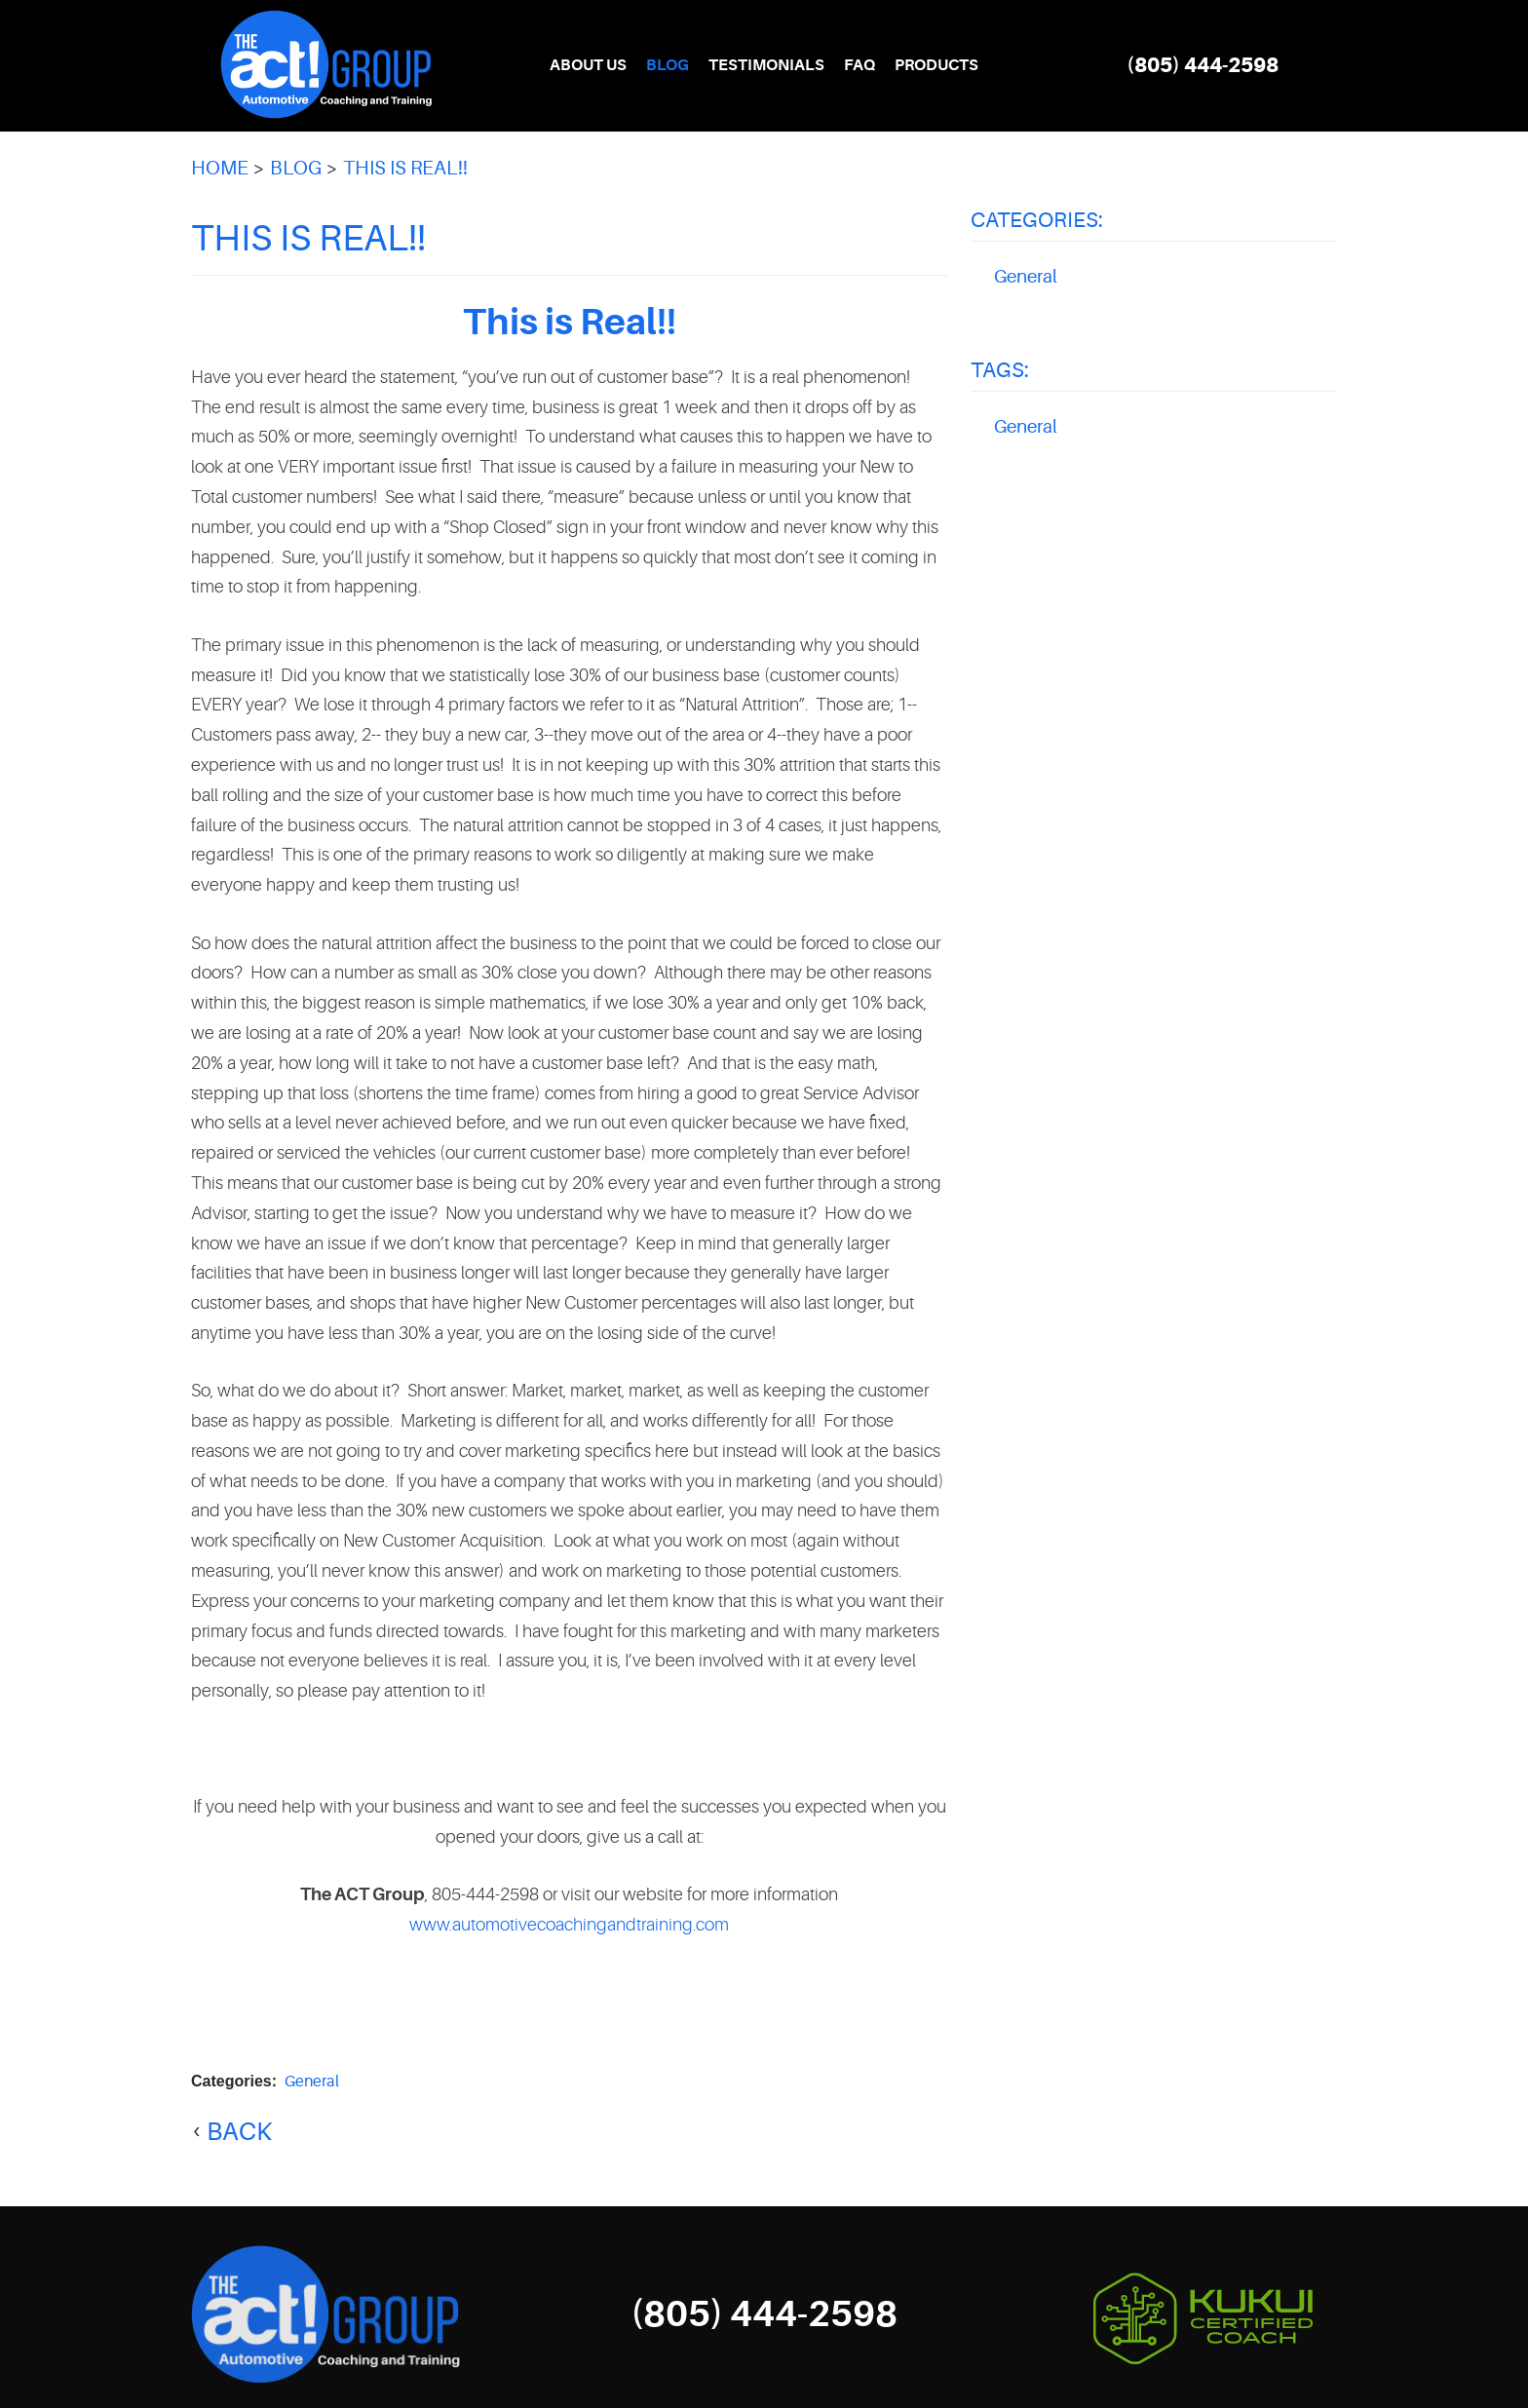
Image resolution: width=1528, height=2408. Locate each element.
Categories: (1037, 220)
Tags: (1000, 370)
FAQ (859, 65)
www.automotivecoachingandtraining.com (569, 1924)
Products (936, 65)
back (239, 2132)
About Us (588, 65)
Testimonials (766, 65)
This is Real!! (405, 168)
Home (219, 168)
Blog (667, 65)
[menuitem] (588, 66)
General (312, 2081)
